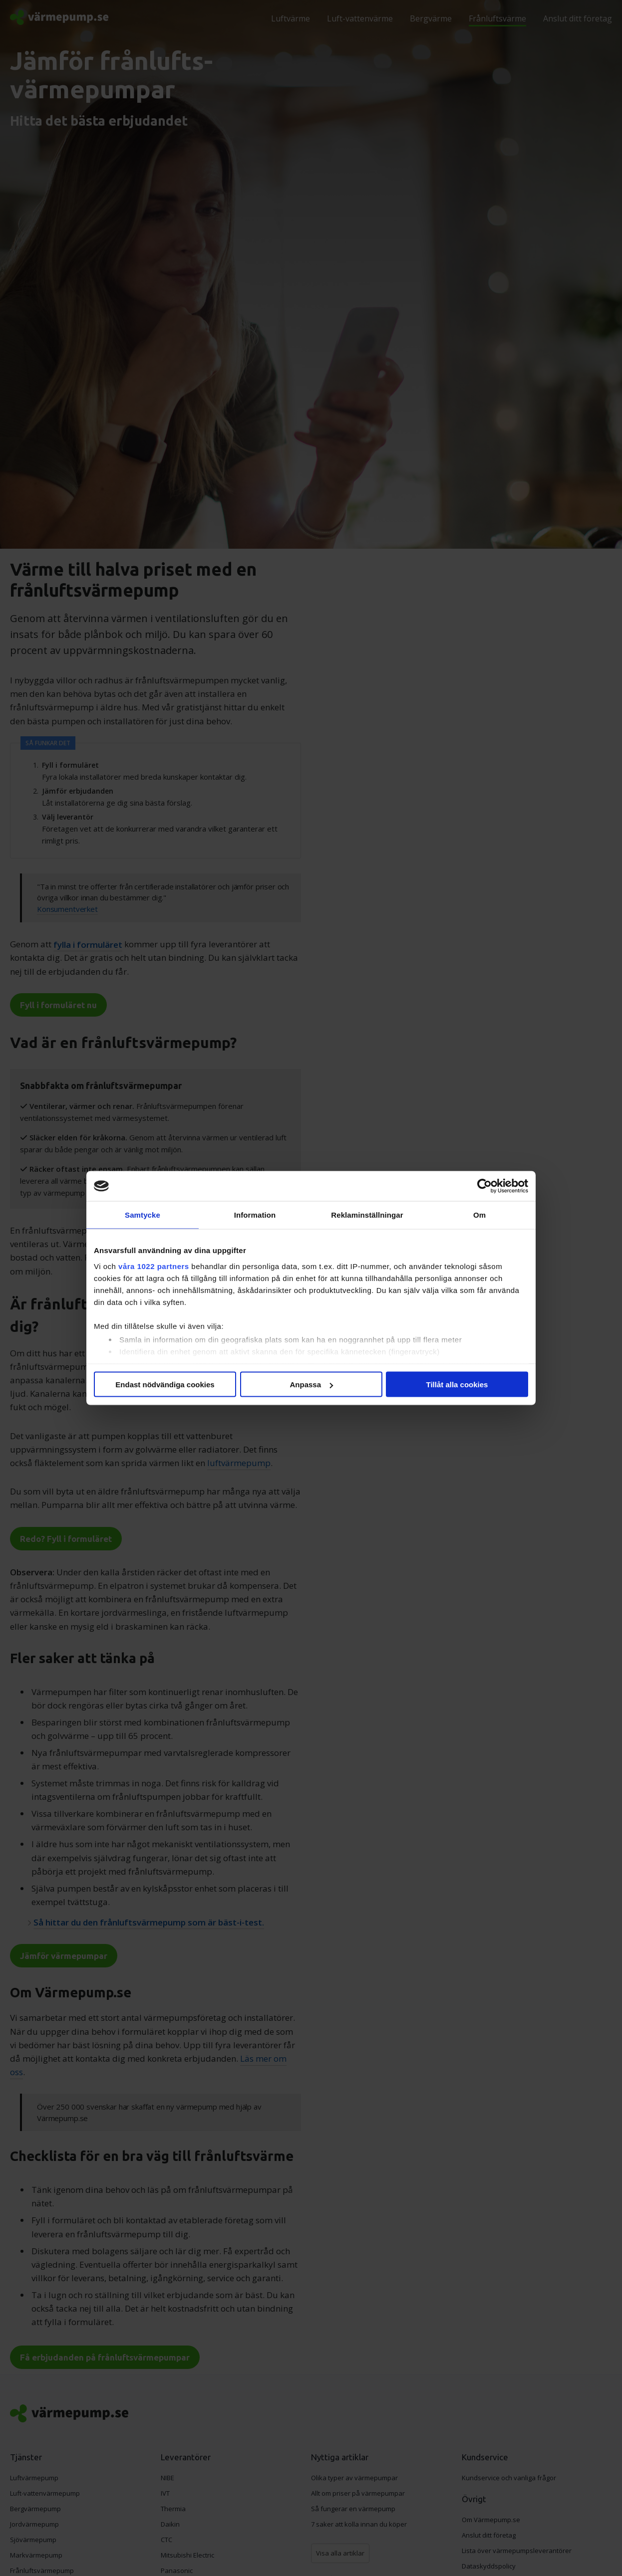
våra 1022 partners (153, 1266)
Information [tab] (255, 1215)
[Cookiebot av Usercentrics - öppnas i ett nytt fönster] (484, 1186)
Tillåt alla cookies (457, 1384)
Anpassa (311, 1384)
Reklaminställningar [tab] (367, 1215)
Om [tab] (479, 1215)
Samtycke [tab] (142, 1215)
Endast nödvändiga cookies (164, 1384)
